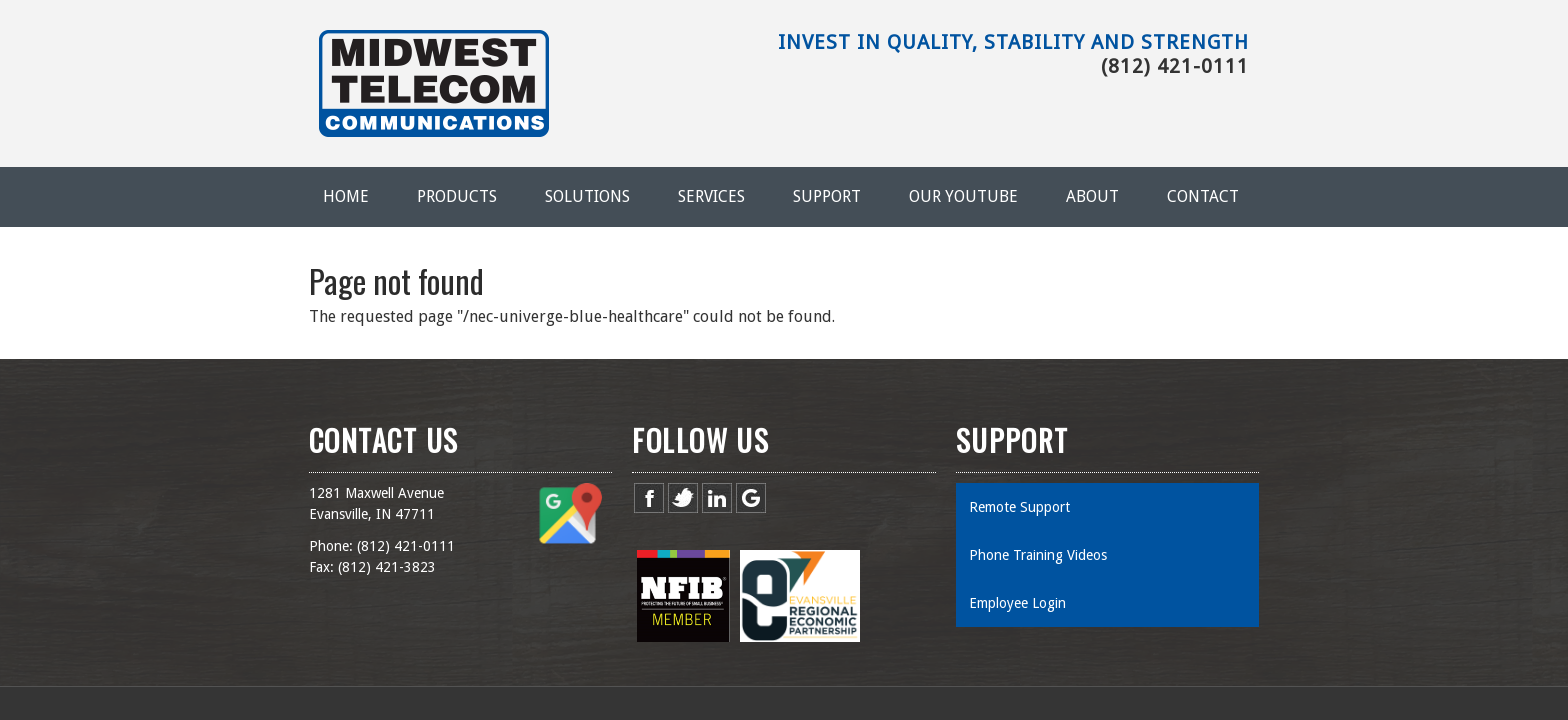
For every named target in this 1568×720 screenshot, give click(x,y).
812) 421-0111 (408, 546)
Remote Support (1019, 507)
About (1092, 196)
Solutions (587, 196)
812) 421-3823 (389, 567)
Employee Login (1017, 603)
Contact (1203, 196)
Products (457, 196)
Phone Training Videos (1038, 555)
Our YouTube (963, 196)
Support (827, 196)
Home (346, 196)
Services (711, 196)
